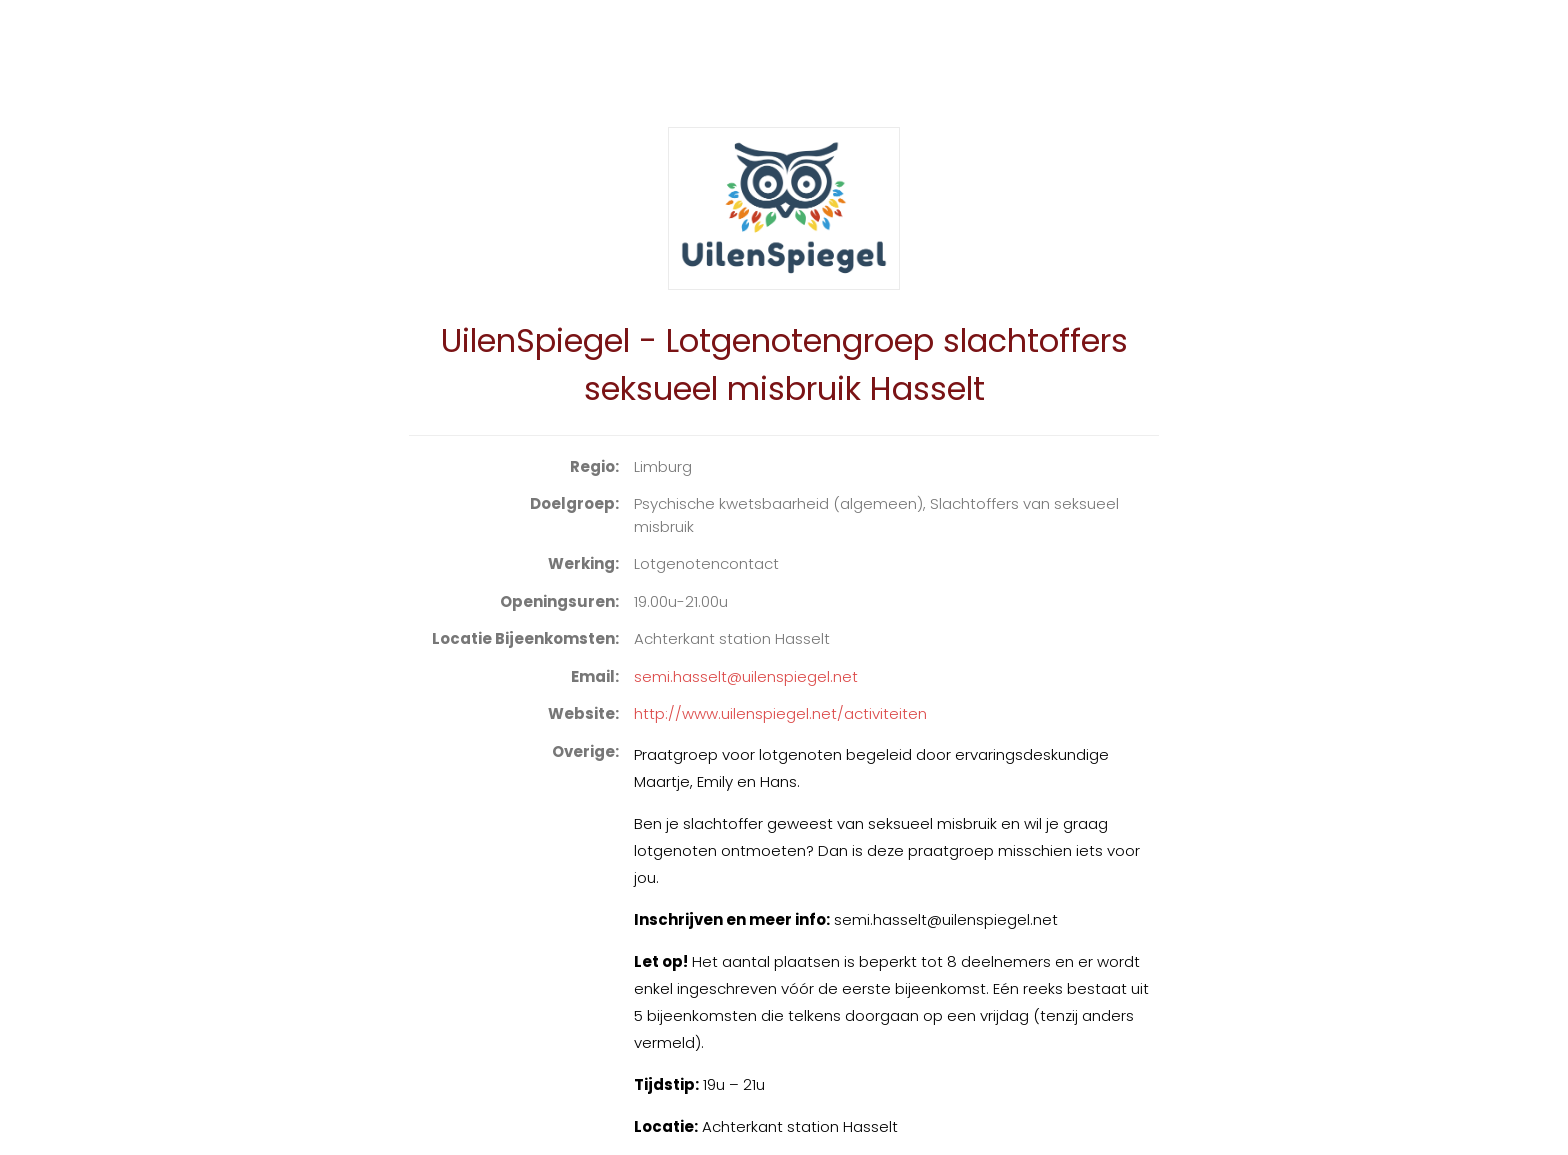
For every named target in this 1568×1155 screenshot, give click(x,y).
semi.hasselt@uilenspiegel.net (746, 676)
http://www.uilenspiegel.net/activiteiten (780, 713)
